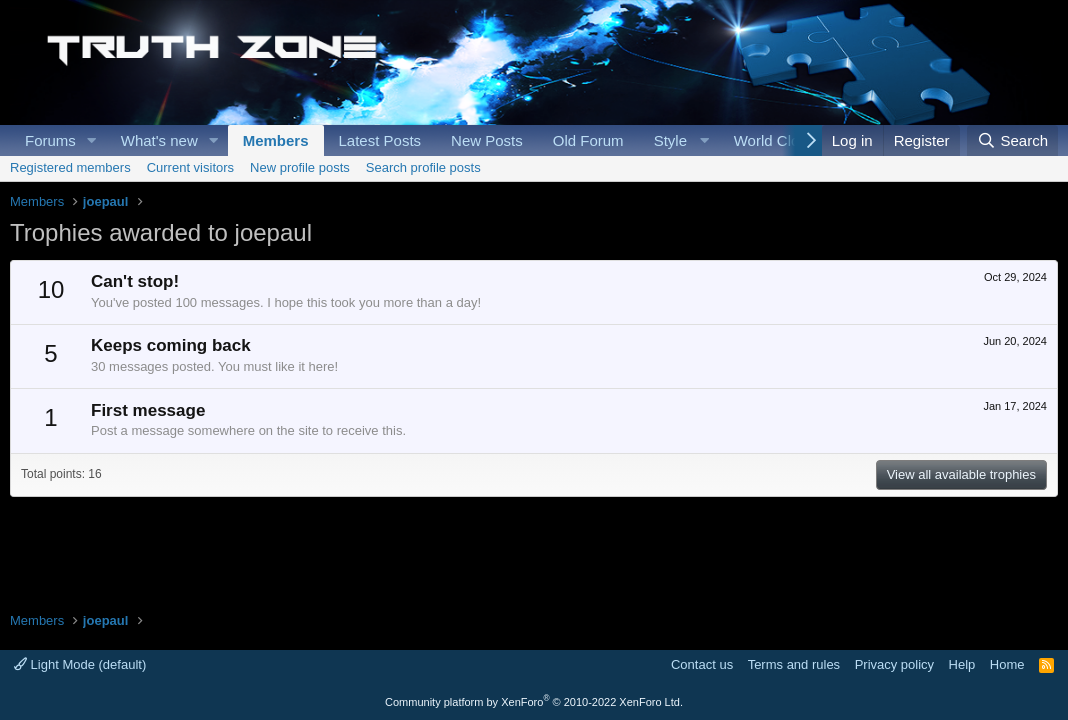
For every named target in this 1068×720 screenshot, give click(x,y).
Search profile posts (423, 167)
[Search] (1012, 140)
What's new (159, 140)
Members (276, 140)
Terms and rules (794, 664)
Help (962, 664)
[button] (92, 140)
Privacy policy (894, 664)
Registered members (70, 167)
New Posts (487, 140)
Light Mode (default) (80, 664)
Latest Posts (380, 140)
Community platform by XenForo (534, 702)
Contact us (702, 664)
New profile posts (300, 167)
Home (1007, 664)
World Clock (774, 140)
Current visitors (190, 167)
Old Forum (588, 140)
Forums (50, 140)
